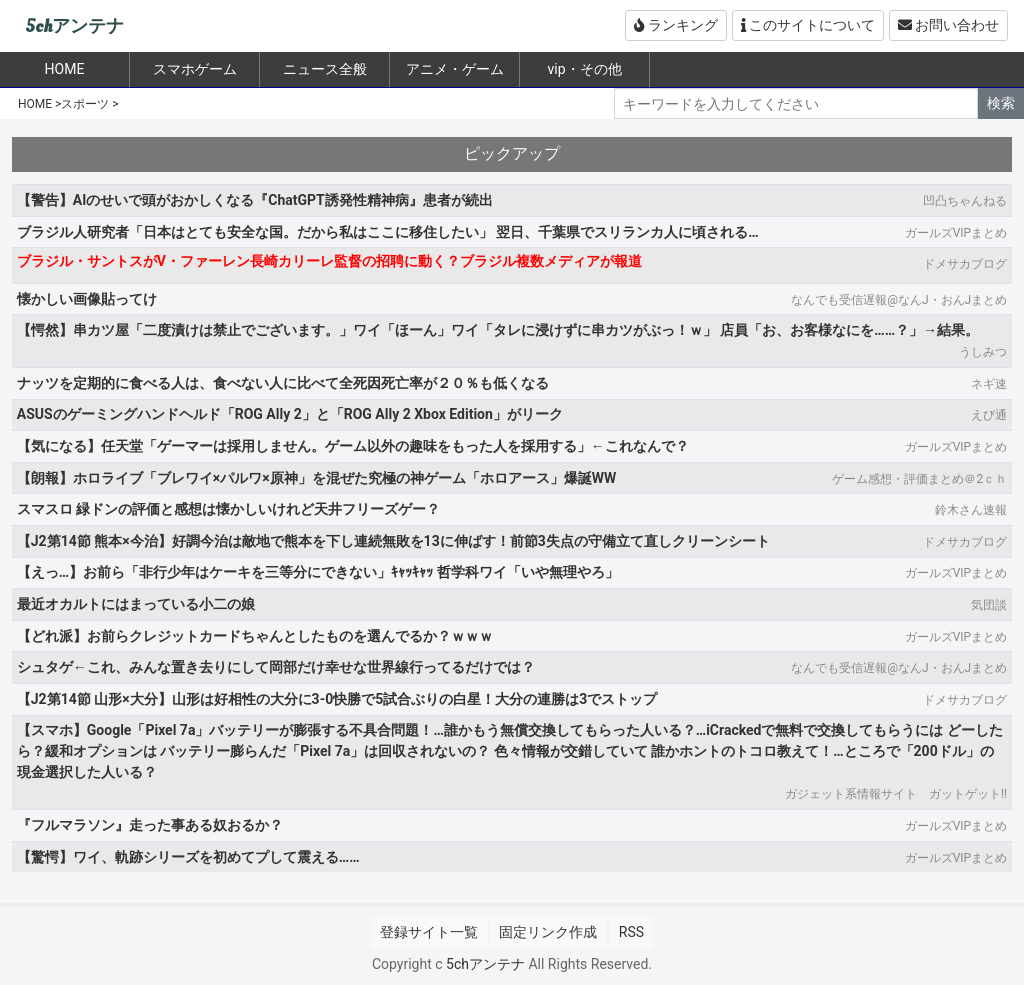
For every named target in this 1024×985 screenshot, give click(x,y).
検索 (1001, 103)
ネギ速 (989, 384)
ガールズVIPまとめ (956, 233)
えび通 (989, 415)
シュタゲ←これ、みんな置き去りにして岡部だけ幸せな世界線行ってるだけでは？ (276, 667)
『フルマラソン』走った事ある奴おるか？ (150, 825)
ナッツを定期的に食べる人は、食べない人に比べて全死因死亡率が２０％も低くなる (283, 383)
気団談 (989, 605)
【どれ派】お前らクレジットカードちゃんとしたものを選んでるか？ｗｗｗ (255, 636)
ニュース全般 (325, 69)
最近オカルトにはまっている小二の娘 (136, 604)
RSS (631, 932)
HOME (35, 104)
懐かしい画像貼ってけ (87, 299)
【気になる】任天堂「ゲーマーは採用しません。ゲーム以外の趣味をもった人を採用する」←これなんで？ (353, 446)
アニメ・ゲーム (455, 69)
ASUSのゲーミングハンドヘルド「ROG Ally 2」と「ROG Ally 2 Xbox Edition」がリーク (290, 414)
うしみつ (983, 352)
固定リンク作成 (548, 932)
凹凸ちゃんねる (965, 201)
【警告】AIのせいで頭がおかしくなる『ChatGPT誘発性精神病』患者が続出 (255, 200)
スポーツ (85, 104)
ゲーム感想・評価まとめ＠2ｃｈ (919, 479)
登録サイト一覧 (429, 932)
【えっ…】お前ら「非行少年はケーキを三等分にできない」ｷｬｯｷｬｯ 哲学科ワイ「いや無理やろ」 (318, 572)
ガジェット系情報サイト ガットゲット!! (896, 794)
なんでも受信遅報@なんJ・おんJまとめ (899, 300)
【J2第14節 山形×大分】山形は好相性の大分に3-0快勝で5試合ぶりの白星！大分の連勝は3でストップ (337, 699)
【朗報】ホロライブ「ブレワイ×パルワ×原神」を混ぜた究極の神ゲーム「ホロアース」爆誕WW (316, 478)
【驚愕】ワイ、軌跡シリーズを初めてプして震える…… (188, 857)
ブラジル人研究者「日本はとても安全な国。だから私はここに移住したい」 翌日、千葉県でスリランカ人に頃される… (388, 232)
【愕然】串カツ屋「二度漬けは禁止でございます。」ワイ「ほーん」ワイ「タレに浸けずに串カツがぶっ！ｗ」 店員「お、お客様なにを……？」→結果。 (498, 330)
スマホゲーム (195, 69)
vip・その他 (584, 69)
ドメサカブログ (965, 264)
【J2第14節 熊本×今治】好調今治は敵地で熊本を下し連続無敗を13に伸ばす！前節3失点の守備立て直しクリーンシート (393, 541)
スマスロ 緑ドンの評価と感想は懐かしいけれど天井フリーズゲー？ (228, 509)
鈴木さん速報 (971, 510)
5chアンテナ (74, 26)
